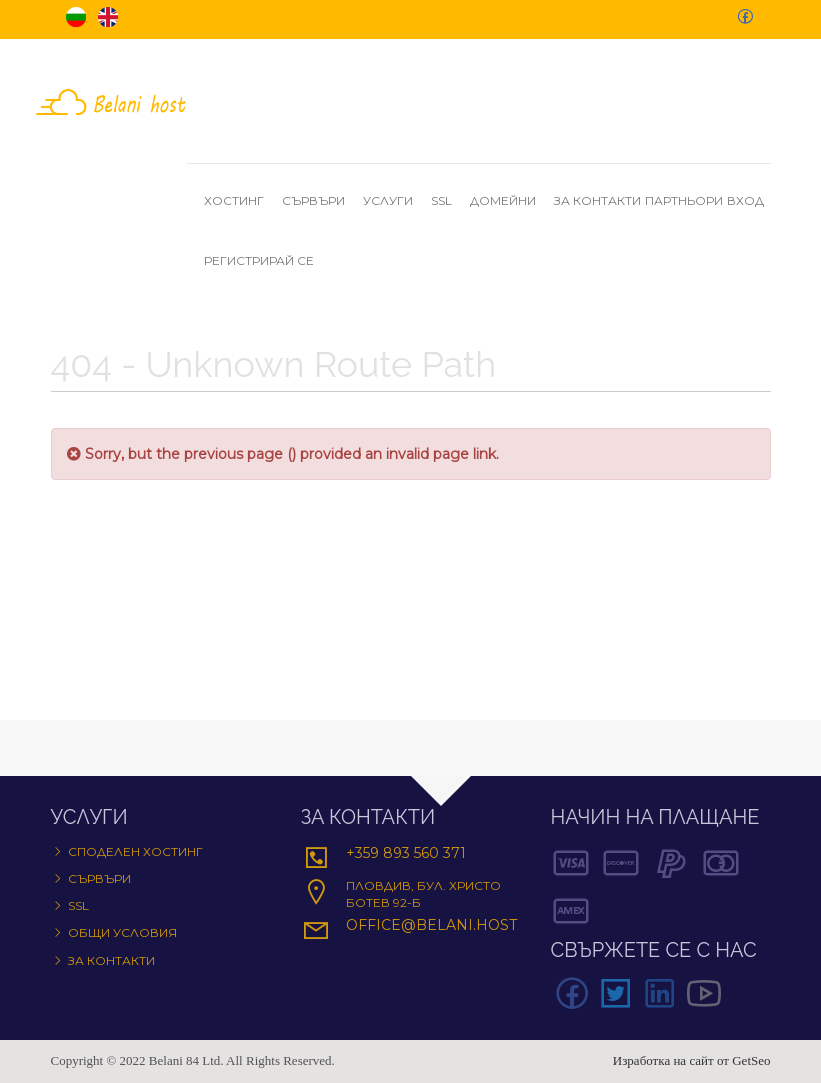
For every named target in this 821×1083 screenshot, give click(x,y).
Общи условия (122, 932)
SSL (448, 200)
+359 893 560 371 (406, 853)
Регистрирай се (259, 260)
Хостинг (241, 200)
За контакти (597, 200)
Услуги (395, 200)
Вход (745, 200)
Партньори (684, 200)
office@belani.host (431, 925)
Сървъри (320, 200)
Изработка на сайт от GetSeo (692, 1060)
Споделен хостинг (135, 851)
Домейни (510, 200)
